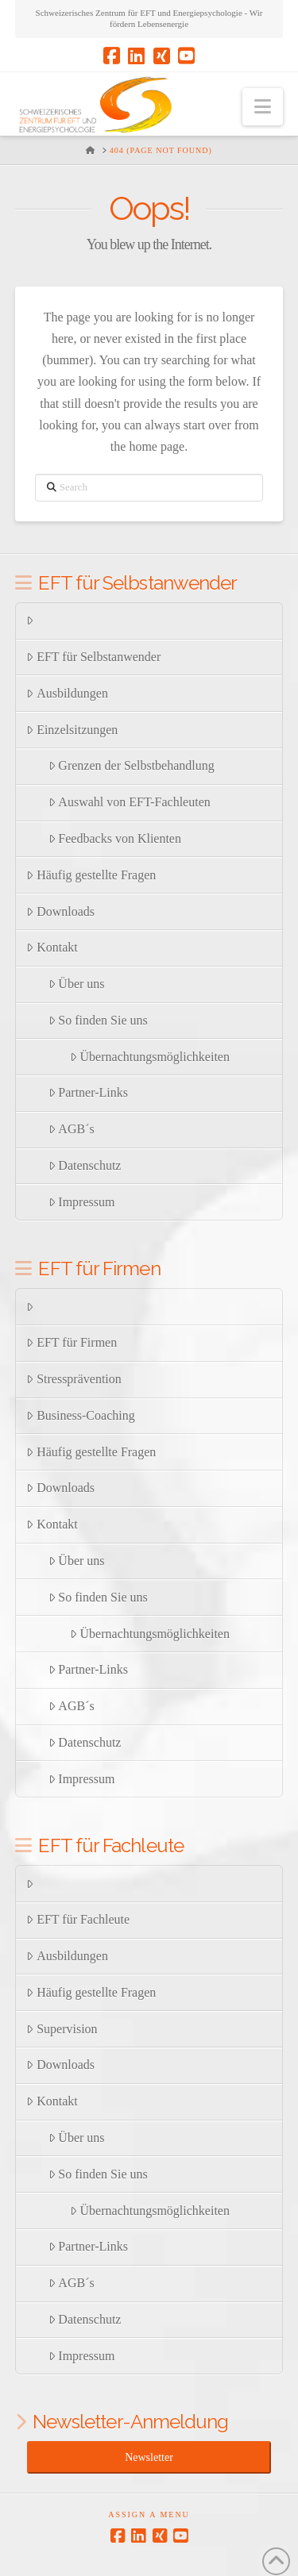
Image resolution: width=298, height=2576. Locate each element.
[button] (262, 106)
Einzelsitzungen (72, 729)
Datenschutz (85, 1165)
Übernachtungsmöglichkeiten (150, 1056)
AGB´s (71, 1129)
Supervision (61, 2029)
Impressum (81, 1202)
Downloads (60, 911)
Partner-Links (88, 1092)
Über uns (76, 983)
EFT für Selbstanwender (93, 656)
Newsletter (149, 2457)
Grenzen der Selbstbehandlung (131, 765)
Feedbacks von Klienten (114, 838)
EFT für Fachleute (78, 1919)
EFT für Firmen (71, 1342)
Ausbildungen (67, 693)
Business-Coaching (80, 1415)
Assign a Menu (149, 2514)
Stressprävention (73, 1379)
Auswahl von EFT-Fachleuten (129, 802)
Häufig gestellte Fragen (91, 875)
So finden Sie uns (98, 1020)
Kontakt (51, 947)
